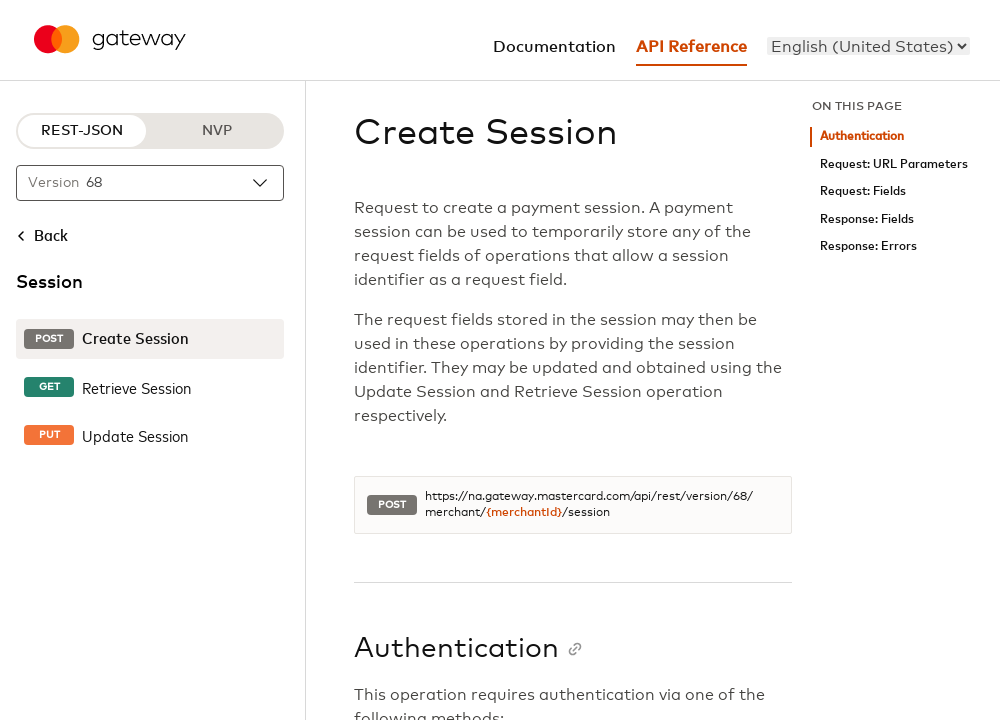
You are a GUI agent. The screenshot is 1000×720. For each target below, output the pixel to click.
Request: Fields (863, 191)
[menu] (868, 46)
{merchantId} (524, 513)
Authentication (862, 136)
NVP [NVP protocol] (217, 131)
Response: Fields (867, 219)
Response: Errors (868, 246)
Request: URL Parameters (894, 164)
